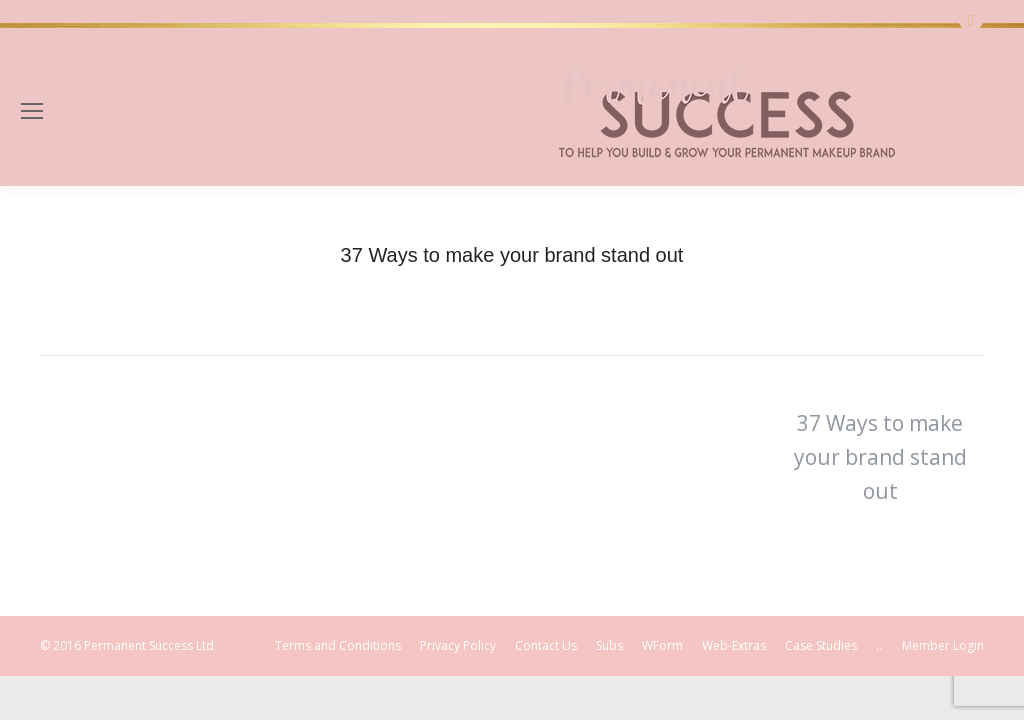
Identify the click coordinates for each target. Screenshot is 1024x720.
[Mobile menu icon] (32, 111)
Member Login (943, 645)
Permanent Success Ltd (149, 645)
